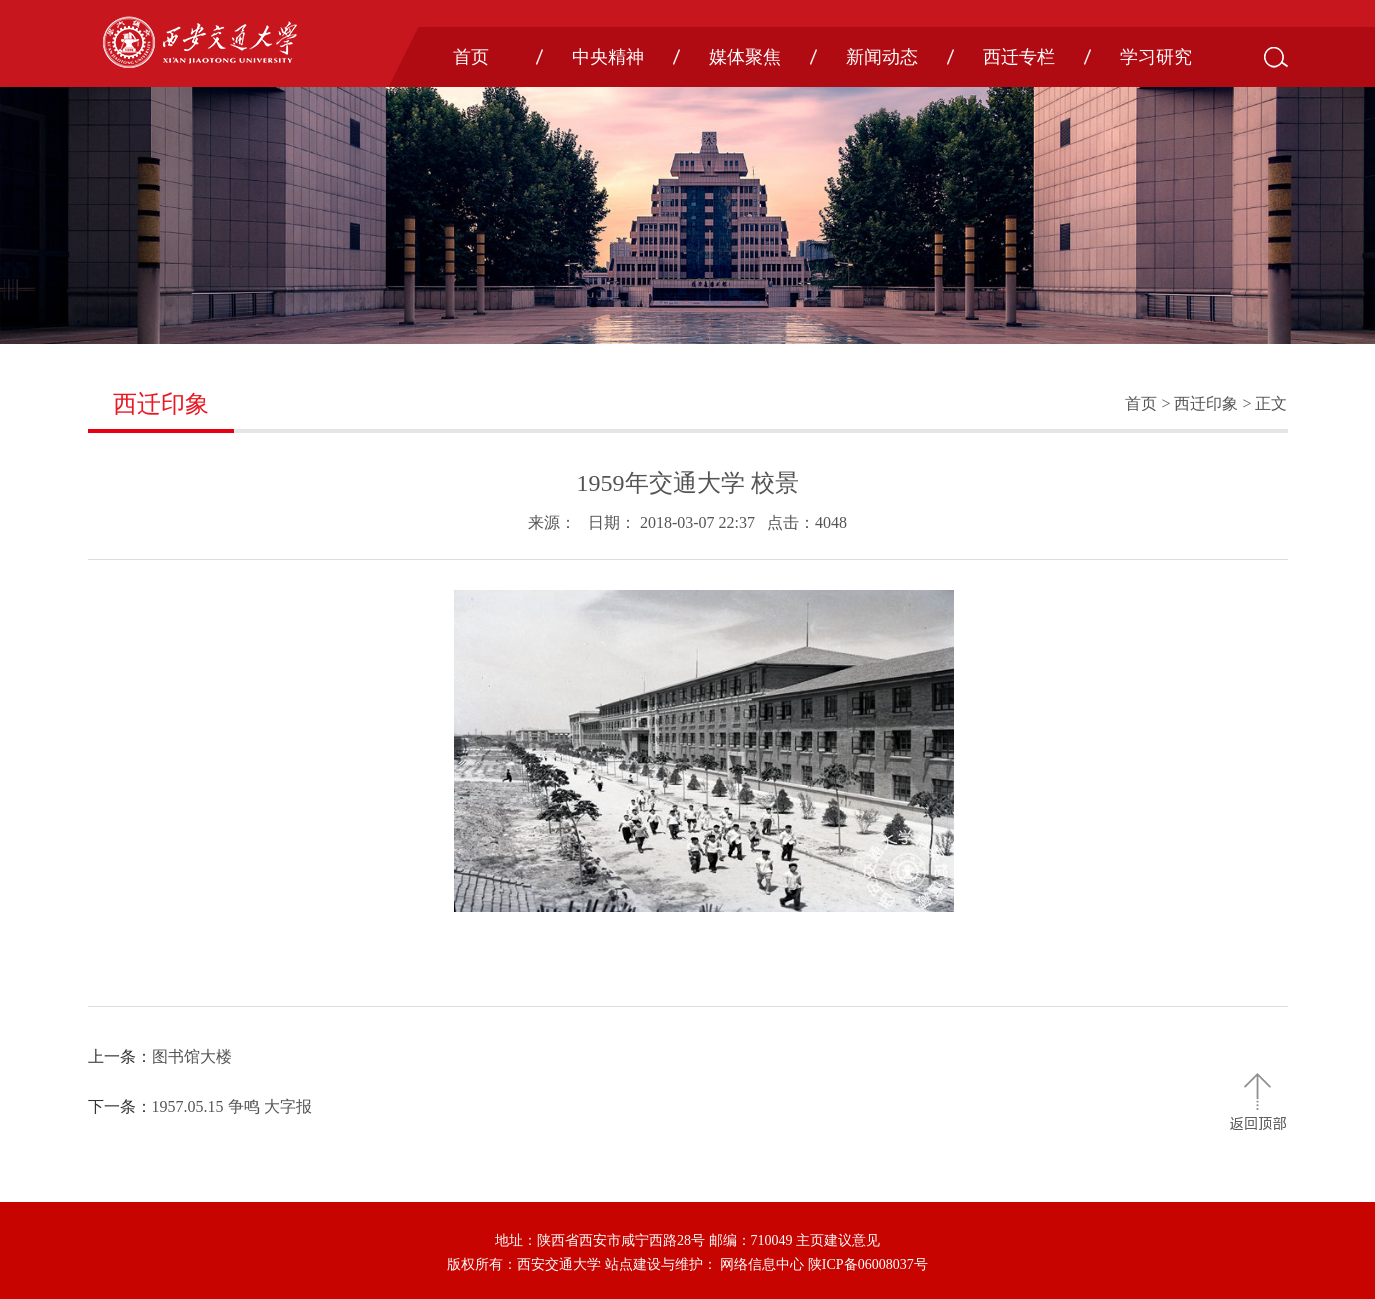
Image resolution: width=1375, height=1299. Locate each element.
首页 (471, 57)
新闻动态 (882, 57)
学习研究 (1156, 57)
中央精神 (608, 57)
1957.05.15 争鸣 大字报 (232, 1106)
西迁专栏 (1019, 57)
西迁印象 (1206, 403)
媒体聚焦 (745, 57)
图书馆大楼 (192, 1056)
